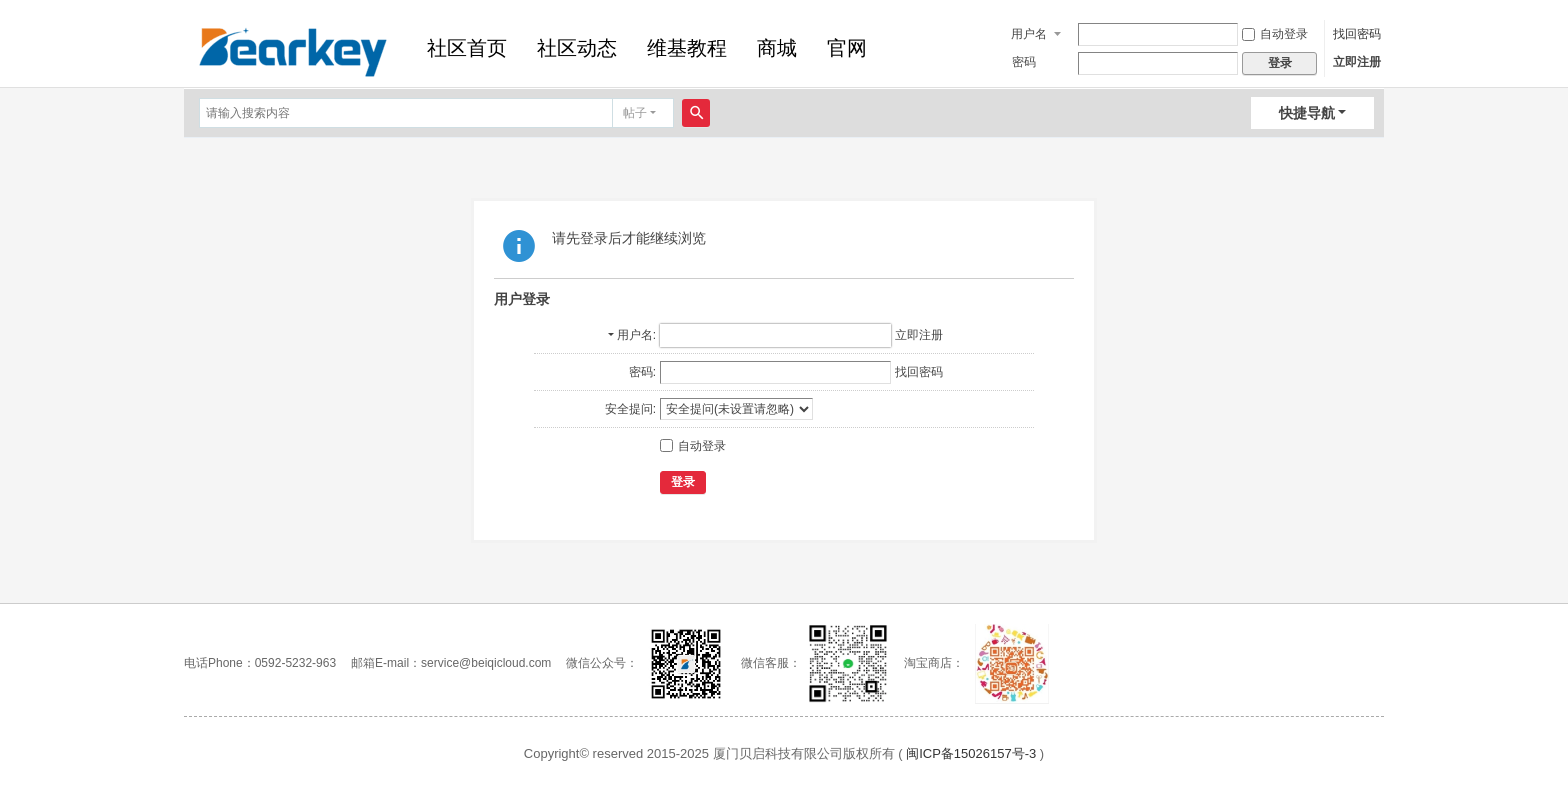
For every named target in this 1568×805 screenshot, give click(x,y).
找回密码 (1357, 34)
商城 (777, 48)
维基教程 (687, 48)
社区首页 (467, 48)
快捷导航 (1307, 113)
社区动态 (577, 48)
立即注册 (1357, 62)
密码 (1024, 62)
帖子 (635, 113)
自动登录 (1275, 34)
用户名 (1029, 34)
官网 (847, 48)
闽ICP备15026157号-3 (971, 753)
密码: (642, 372)
